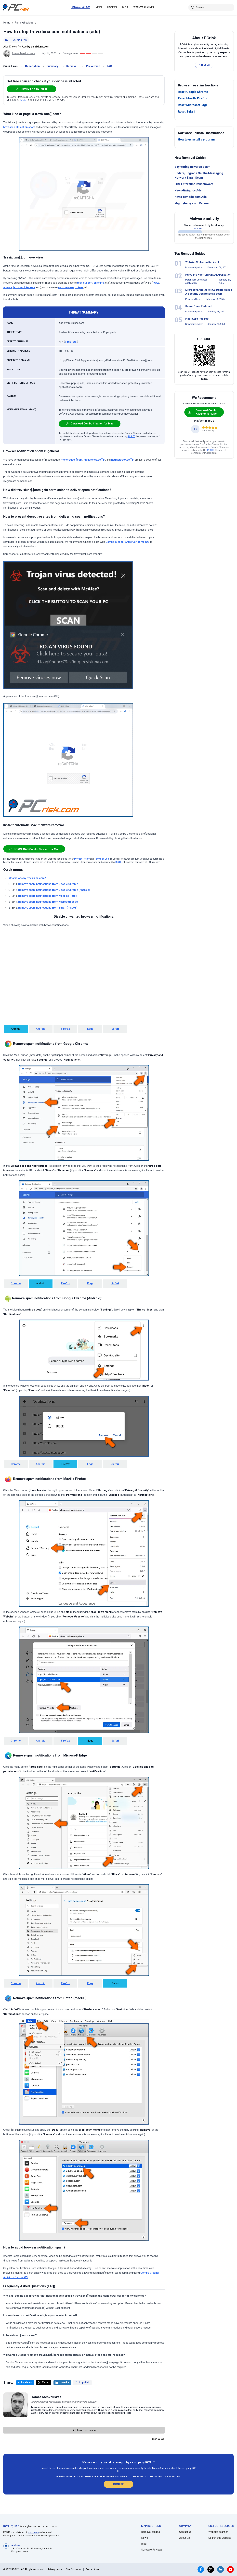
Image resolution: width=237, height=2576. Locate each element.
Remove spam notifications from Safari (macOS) (48, 907)
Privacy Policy (82, 858)
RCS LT (22, 99)
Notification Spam (16, 40)
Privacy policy (55, 2569)
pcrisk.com (33, 2532)
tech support (84, 282)
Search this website (219, 2537)
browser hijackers (24, 287)
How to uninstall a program (196, 139)
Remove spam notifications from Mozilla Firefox (47, 895)
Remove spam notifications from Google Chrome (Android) (54, 889)
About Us (184, 2537)
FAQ (109, 66)
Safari (115, 1028)
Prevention (93, 66)
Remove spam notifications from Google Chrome (48, 884)
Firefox (65, 1028)
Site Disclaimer (73, 2569)
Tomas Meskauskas (23, 53)
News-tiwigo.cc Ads (188, 190)
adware (7, 287)
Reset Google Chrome (193, 92)
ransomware (66, 287)
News (99, 7)
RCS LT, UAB (11, 2526)
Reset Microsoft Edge (193, 105)
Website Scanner (143, 7)
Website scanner (218, 2531)
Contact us (185, 2531)
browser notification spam (19, 127)
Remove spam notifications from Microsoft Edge (48, 901)
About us (204, 64)
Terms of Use (101, 858)
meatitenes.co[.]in (94, 459)
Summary (52, 66)
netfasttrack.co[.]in (122, 459)
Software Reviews (151, 2549)
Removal (71, 66)
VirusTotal (71, 341)
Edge (90, 1028)
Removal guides (80, 7)
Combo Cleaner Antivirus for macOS (127, 541)
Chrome (16, 1283)
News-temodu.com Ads (190, 197)
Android (40, 1028)
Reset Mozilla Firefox (192, 98)
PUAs (156, 282)
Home (6, 22)
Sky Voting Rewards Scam (192, 166)
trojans (79, 287)
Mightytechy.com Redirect (192, 203)
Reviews (112, 7)
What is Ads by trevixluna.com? (27, 878)
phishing (99, 282)
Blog (125, 7)
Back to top (158, 2438)
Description (32, 66)
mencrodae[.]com (71, 459)
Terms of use (92, 2569)
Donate (118, 2484)
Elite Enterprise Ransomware (193, 184)
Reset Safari (186, 111)
